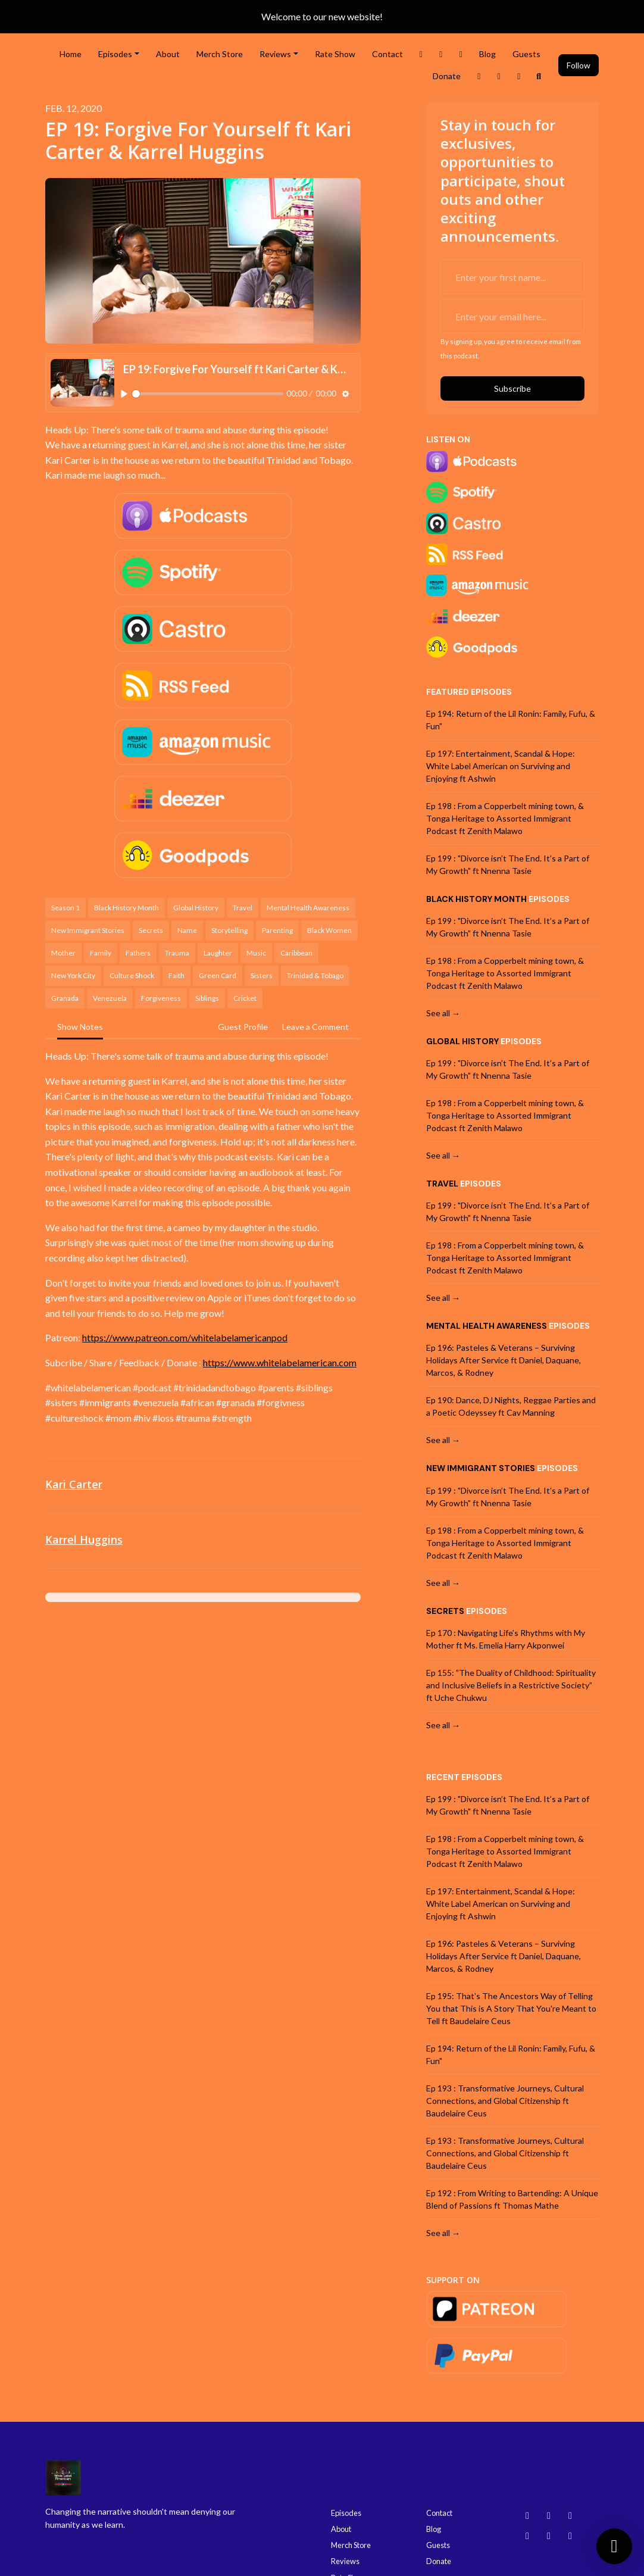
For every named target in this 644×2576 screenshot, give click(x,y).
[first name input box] (512, 277)
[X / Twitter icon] (570, 2535)
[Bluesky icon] (527, 2515)
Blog (487, 54)
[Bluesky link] (519, 76)
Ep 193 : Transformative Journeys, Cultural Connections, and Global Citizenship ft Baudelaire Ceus (505, 2100)
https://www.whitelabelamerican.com (280, 1362)
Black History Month (476, 899)
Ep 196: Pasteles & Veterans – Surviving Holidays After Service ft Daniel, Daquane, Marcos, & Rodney (503, 1360)
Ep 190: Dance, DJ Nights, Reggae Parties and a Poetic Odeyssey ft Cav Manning (511, 1406)
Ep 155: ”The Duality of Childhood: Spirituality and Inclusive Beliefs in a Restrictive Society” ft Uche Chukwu (511, 1685)
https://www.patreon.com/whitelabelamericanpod (184, 1337)
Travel (442, 1183)
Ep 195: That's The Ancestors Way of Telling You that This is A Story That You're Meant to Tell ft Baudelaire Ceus (511, 2008)
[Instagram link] (441, 54)
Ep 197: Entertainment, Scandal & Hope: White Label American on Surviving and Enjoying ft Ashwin (500, 765)
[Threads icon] (527, 2535)
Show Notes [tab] (80, 1027)
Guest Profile (243, 1027)
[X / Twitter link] (421, 54)
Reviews (275, 54)
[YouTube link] (499, 76)
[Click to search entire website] (539, 76)
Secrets (445, 1611)
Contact (387, 54)
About (168, 54)
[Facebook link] (461, 54)
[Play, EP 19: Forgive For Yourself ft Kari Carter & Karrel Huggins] (124, 394)
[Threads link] (479, 76)
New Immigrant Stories (480, 1468)
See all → (443, 1013)
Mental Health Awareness (486, 1325)
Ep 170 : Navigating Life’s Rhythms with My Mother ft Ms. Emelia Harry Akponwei (505, 1639)
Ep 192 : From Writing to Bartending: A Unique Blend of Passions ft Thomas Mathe (512, 2199)
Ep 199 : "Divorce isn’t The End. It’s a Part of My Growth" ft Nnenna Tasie (507, 864)
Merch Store (219, 54)
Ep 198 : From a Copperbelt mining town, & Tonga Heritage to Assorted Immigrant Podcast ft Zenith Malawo (505, 818)
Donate (447, 76)
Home (71, 54)
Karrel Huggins (84, 1539)
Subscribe (512, 388)
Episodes (115, 54)
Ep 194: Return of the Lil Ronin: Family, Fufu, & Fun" (510, 719)
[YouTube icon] (570, 2515)
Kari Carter (73, 1484)
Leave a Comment (315, 1027)
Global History (462, 1041)
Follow (578, 65)
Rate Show (335, 54)
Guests (526, 54)
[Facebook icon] (549, 2535)
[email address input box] (512, 316)
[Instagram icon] (549, 2515)
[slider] (207, 393)
